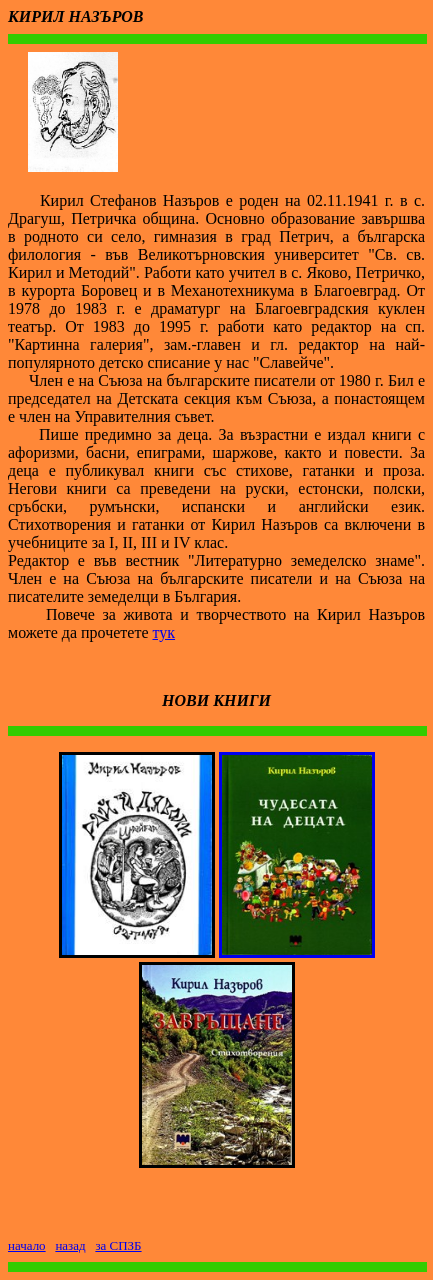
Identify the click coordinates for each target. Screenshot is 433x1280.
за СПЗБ (118, 1245)
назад (70, 1245)
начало (27, 1245)
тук (164, 632)
